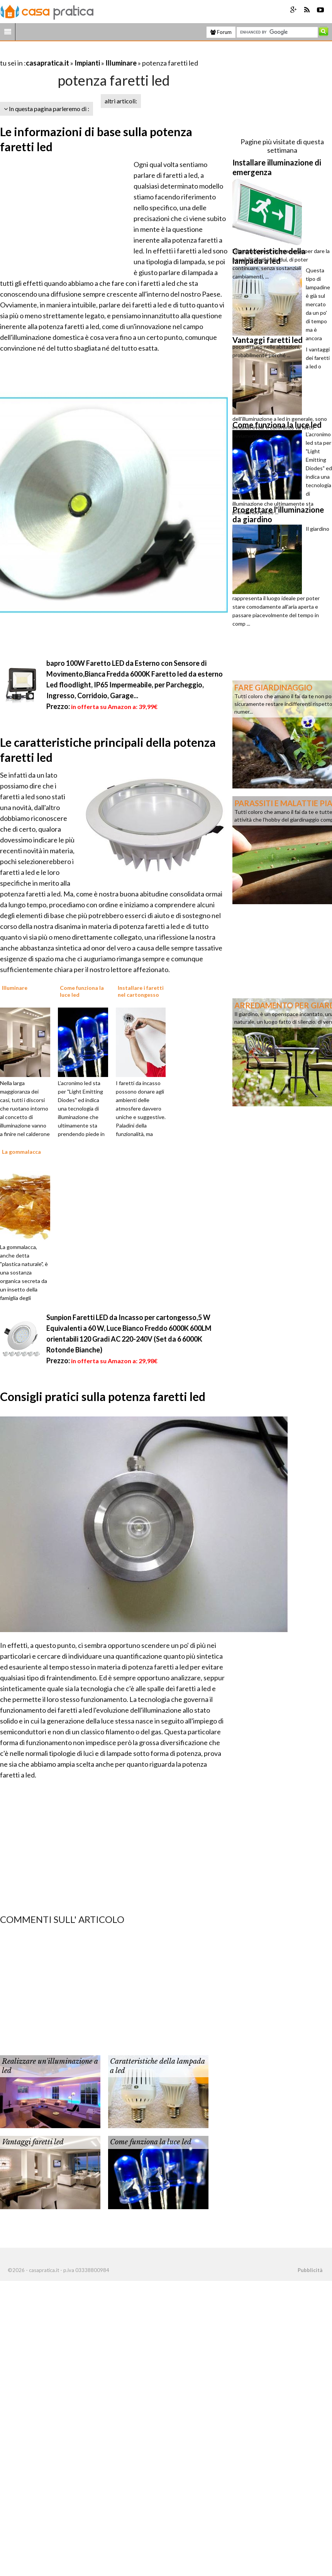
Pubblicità (310, 2270)
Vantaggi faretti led (33, 2142)
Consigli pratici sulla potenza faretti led (102, 1396)
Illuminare (121, 63)
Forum (221, 32)
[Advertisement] (90, 53)
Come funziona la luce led (150, 2142)
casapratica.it (47, 63)
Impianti (87, 63)
